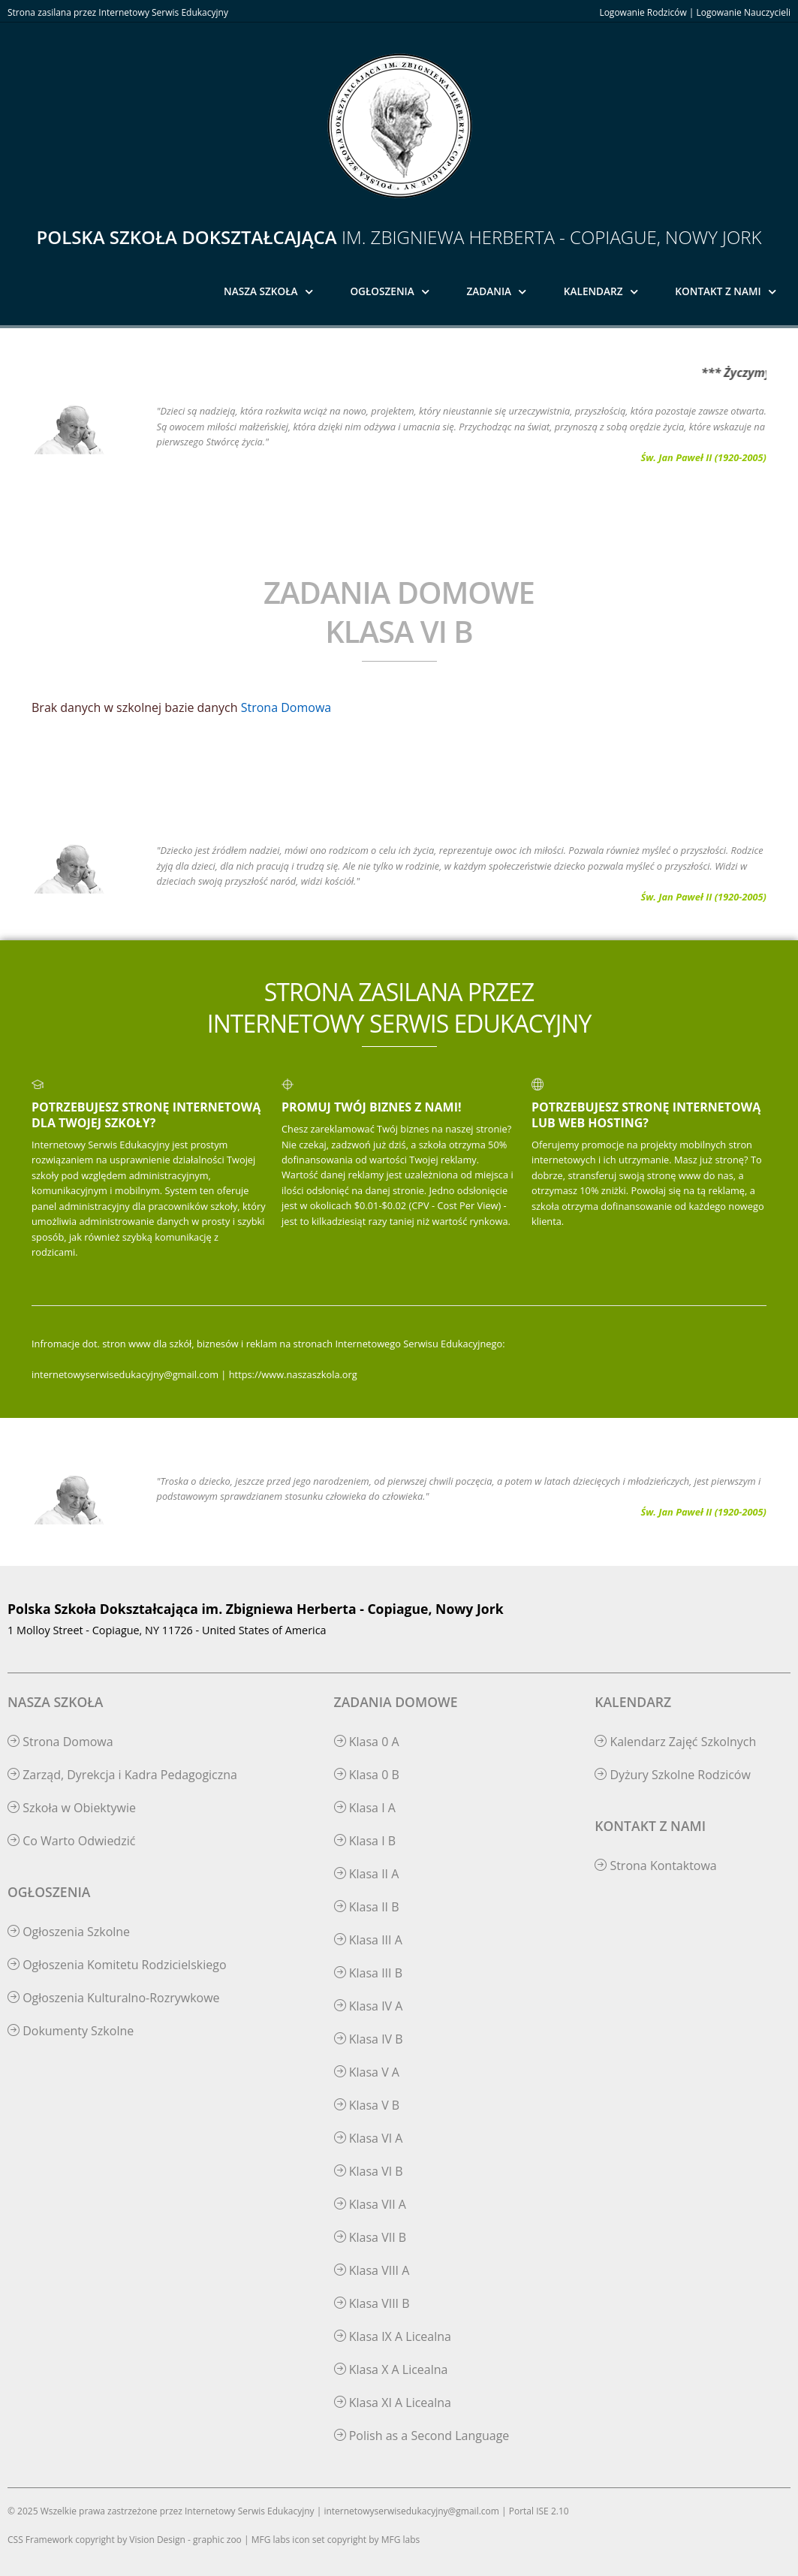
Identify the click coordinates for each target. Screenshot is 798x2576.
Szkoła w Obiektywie (72, 1807)
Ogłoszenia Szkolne (69, 1931)
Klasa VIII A (372, 2270)
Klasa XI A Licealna (392, 2402)
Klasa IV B (368, 2039)
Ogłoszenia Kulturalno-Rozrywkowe (114, 1997)
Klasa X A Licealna (391, 2369)
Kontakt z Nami (717, 291)
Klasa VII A (370, 2204)
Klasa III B (368, 1973)
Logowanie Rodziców (642, 12)
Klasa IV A (368, 2006)
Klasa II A (366, 1874)
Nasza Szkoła (261, 291)
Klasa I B (365, 1840)
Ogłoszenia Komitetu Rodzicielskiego (117, 1964)
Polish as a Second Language (422, 2435)
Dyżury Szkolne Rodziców (673, 1774)
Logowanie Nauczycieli (743, 12)
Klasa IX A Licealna (392, 2336)
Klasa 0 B (366, 1774)
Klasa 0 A (366, 1741)
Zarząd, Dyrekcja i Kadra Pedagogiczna (122, 1774)
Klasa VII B (370, 2237)
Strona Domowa (286, 707)
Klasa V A (366, 2072)
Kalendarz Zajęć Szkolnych (675, 1741)
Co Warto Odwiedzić (71, 1840)
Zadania (489, 291)
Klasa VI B (368, 2171)
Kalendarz (593, 291)
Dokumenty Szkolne (71, 2030)
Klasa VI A (368, 2138)
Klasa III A (368, 1940)
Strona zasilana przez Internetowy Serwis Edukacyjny (118, 12)
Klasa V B (367, 2105)
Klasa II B (366, 1907)
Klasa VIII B (372, 2303)
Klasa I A (365, 1807)
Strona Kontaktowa (656, 1865)
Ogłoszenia (382, 291)
